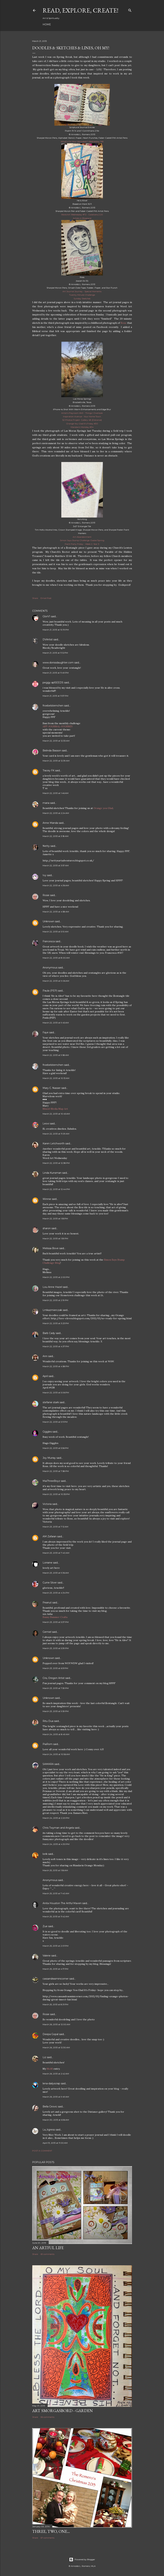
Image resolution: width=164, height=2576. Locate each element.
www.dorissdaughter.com (58, 662)
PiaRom (47, 1744)
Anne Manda (50, 822)
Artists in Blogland (82, 218)
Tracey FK (48, 770)
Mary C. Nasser (52, 1088)
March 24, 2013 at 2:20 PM (56, 1818)
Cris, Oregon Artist (54, 1678)
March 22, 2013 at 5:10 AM (55, 931)
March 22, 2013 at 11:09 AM (56, 1133)
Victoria (47, 1504)
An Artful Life (48, 2247)
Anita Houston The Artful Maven (62, 1903)
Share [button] (35, 598)
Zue (45, 1926)
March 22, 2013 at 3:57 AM (56, 865)
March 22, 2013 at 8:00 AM (56, 957)
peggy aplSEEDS (53, 682)
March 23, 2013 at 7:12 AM (55, 1526)
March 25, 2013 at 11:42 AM (56, 1916)
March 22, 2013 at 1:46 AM (55, 793)
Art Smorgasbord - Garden (62, 2410)
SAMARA (48, 1764)
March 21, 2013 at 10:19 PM (56, 629)
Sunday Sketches (82, 298)
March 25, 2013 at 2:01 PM (55, 1945)
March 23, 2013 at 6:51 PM (55, 1668)
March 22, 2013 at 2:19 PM (55, 1300)
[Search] (130, 9)
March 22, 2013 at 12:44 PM (56, 1189)
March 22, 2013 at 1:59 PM (55, 1238)
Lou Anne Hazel (52, 1287)
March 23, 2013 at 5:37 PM (56, 1622)
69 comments (47, 2254)
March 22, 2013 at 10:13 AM (56, 1078)
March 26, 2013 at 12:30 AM (56, 2047)
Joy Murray (49, 1457)
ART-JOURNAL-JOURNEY (58, 726)
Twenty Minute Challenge (82, 295)
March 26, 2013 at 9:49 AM (56, 2096)
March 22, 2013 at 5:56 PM (55, 1448)
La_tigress (49, 2129)
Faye (45, 1032)
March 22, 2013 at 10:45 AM (56, 1113)
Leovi (46, 1123)
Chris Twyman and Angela (58, 1827)
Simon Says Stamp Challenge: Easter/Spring (82, 540)
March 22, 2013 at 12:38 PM (56, 1163)
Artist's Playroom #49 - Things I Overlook (82, 413)
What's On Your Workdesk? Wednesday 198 (82, 141)
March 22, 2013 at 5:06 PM (56, 1392)
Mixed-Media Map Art (55, 1108)
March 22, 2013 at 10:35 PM (56, 1494)
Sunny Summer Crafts (55, 1617)
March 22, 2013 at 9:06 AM (56, 981)
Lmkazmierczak (52, 1310)
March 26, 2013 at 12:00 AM (56, 2024)
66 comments (47, 2417)
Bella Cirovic (50, 2106)
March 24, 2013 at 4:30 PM (56, 1844)
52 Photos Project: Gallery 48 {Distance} (82, 420)
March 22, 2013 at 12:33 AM (56, 740)
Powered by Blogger (82, 2559)
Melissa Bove (51, 1248)
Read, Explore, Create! (80, 10)
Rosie (46, 895)
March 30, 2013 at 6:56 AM (56, 2120)
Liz (44, 2057)
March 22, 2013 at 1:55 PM (55, 1218)
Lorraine (47, 1562)
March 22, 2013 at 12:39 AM (56, 760)
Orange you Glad (103, 808)
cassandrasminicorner (56, 1978)
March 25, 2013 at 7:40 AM (56, 1893)
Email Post (46, 598)
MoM (50, 2068)
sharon (47, 1228)
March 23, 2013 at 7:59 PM (56, 1688)
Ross (123, 322)
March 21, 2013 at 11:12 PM (55, 652)
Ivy (44, 875)
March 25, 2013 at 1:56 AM (55, 1870)
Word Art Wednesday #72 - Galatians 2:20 (82, 214)
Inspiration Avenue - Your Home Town (82, 416)
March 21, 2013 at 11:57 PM (55, 695)
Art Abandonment (82, 537)
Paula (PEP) (50, 990)
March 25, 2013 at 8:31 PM (55, 2004)
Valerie (47, 1955)
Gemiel (47, 1631)
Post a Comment (42, 2150)
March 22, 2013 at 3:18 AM (55, 836)
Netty (46, 846)
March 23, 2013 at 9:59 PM (56, 1711)
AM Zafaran (49, 1536)
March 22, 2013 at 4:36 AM (56, 885)
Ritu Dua (48, 1721)
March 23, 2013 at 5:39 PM (56, 1648)
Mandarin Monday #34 (82, 427)
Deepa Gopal (50, 2034)
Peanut (47, 1602)
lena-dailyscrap (51, 2083)
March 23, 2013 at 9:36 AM (56, 1572)
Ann (45, 1356)
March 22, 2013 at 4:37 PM (56, 1346)
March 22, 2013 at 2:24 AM (56, 813)
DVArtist (48, 639)
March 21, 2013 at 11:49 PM (56, 672)
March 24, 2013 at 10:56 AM (56, 1754)
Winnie (47, 1199)
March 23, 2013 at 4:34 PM (56, 1592)
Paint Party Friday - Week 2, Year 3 (82, 544)
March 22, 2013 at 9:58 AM (56, 1055)
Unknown (48, 921)
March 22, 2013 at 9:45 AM (56, 1022)
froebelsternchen (53, 705)
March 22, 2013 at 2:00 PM (56, 1277)
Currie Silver (50, 1582)
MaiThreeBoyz (51, 1480)
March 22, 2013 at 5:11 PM (55, 1422)
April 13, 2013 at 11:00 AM (55, 2143)
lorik (45, 1853)
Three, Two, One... (51, 2531)
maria (46, 802)
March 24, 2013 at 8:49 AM (56, 1734)
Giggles (47, 1431)
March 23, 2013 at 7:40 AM (56, 1553)
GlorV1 (46, 616)
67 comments (47, 2537)
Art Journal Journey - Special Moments (82, 291)
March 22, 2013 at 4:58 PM (56, 1366)
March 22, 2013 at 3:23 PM (56, 1323)
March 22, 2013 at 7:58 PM (56, 1471)
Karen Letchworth (54, 1143)
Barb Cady (49, 1333)
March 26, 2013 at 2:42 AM (56, 2073)
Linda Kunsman (52, 1172)
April (45, 1376)
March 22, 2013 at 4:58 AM (56, 911)
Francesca (49, 941)
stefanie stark (51, 1402)
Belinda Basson (52, 750)
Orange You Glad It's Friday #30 (82, 423)
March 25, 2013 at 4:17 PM (55, 1969)
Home (47, 24)
